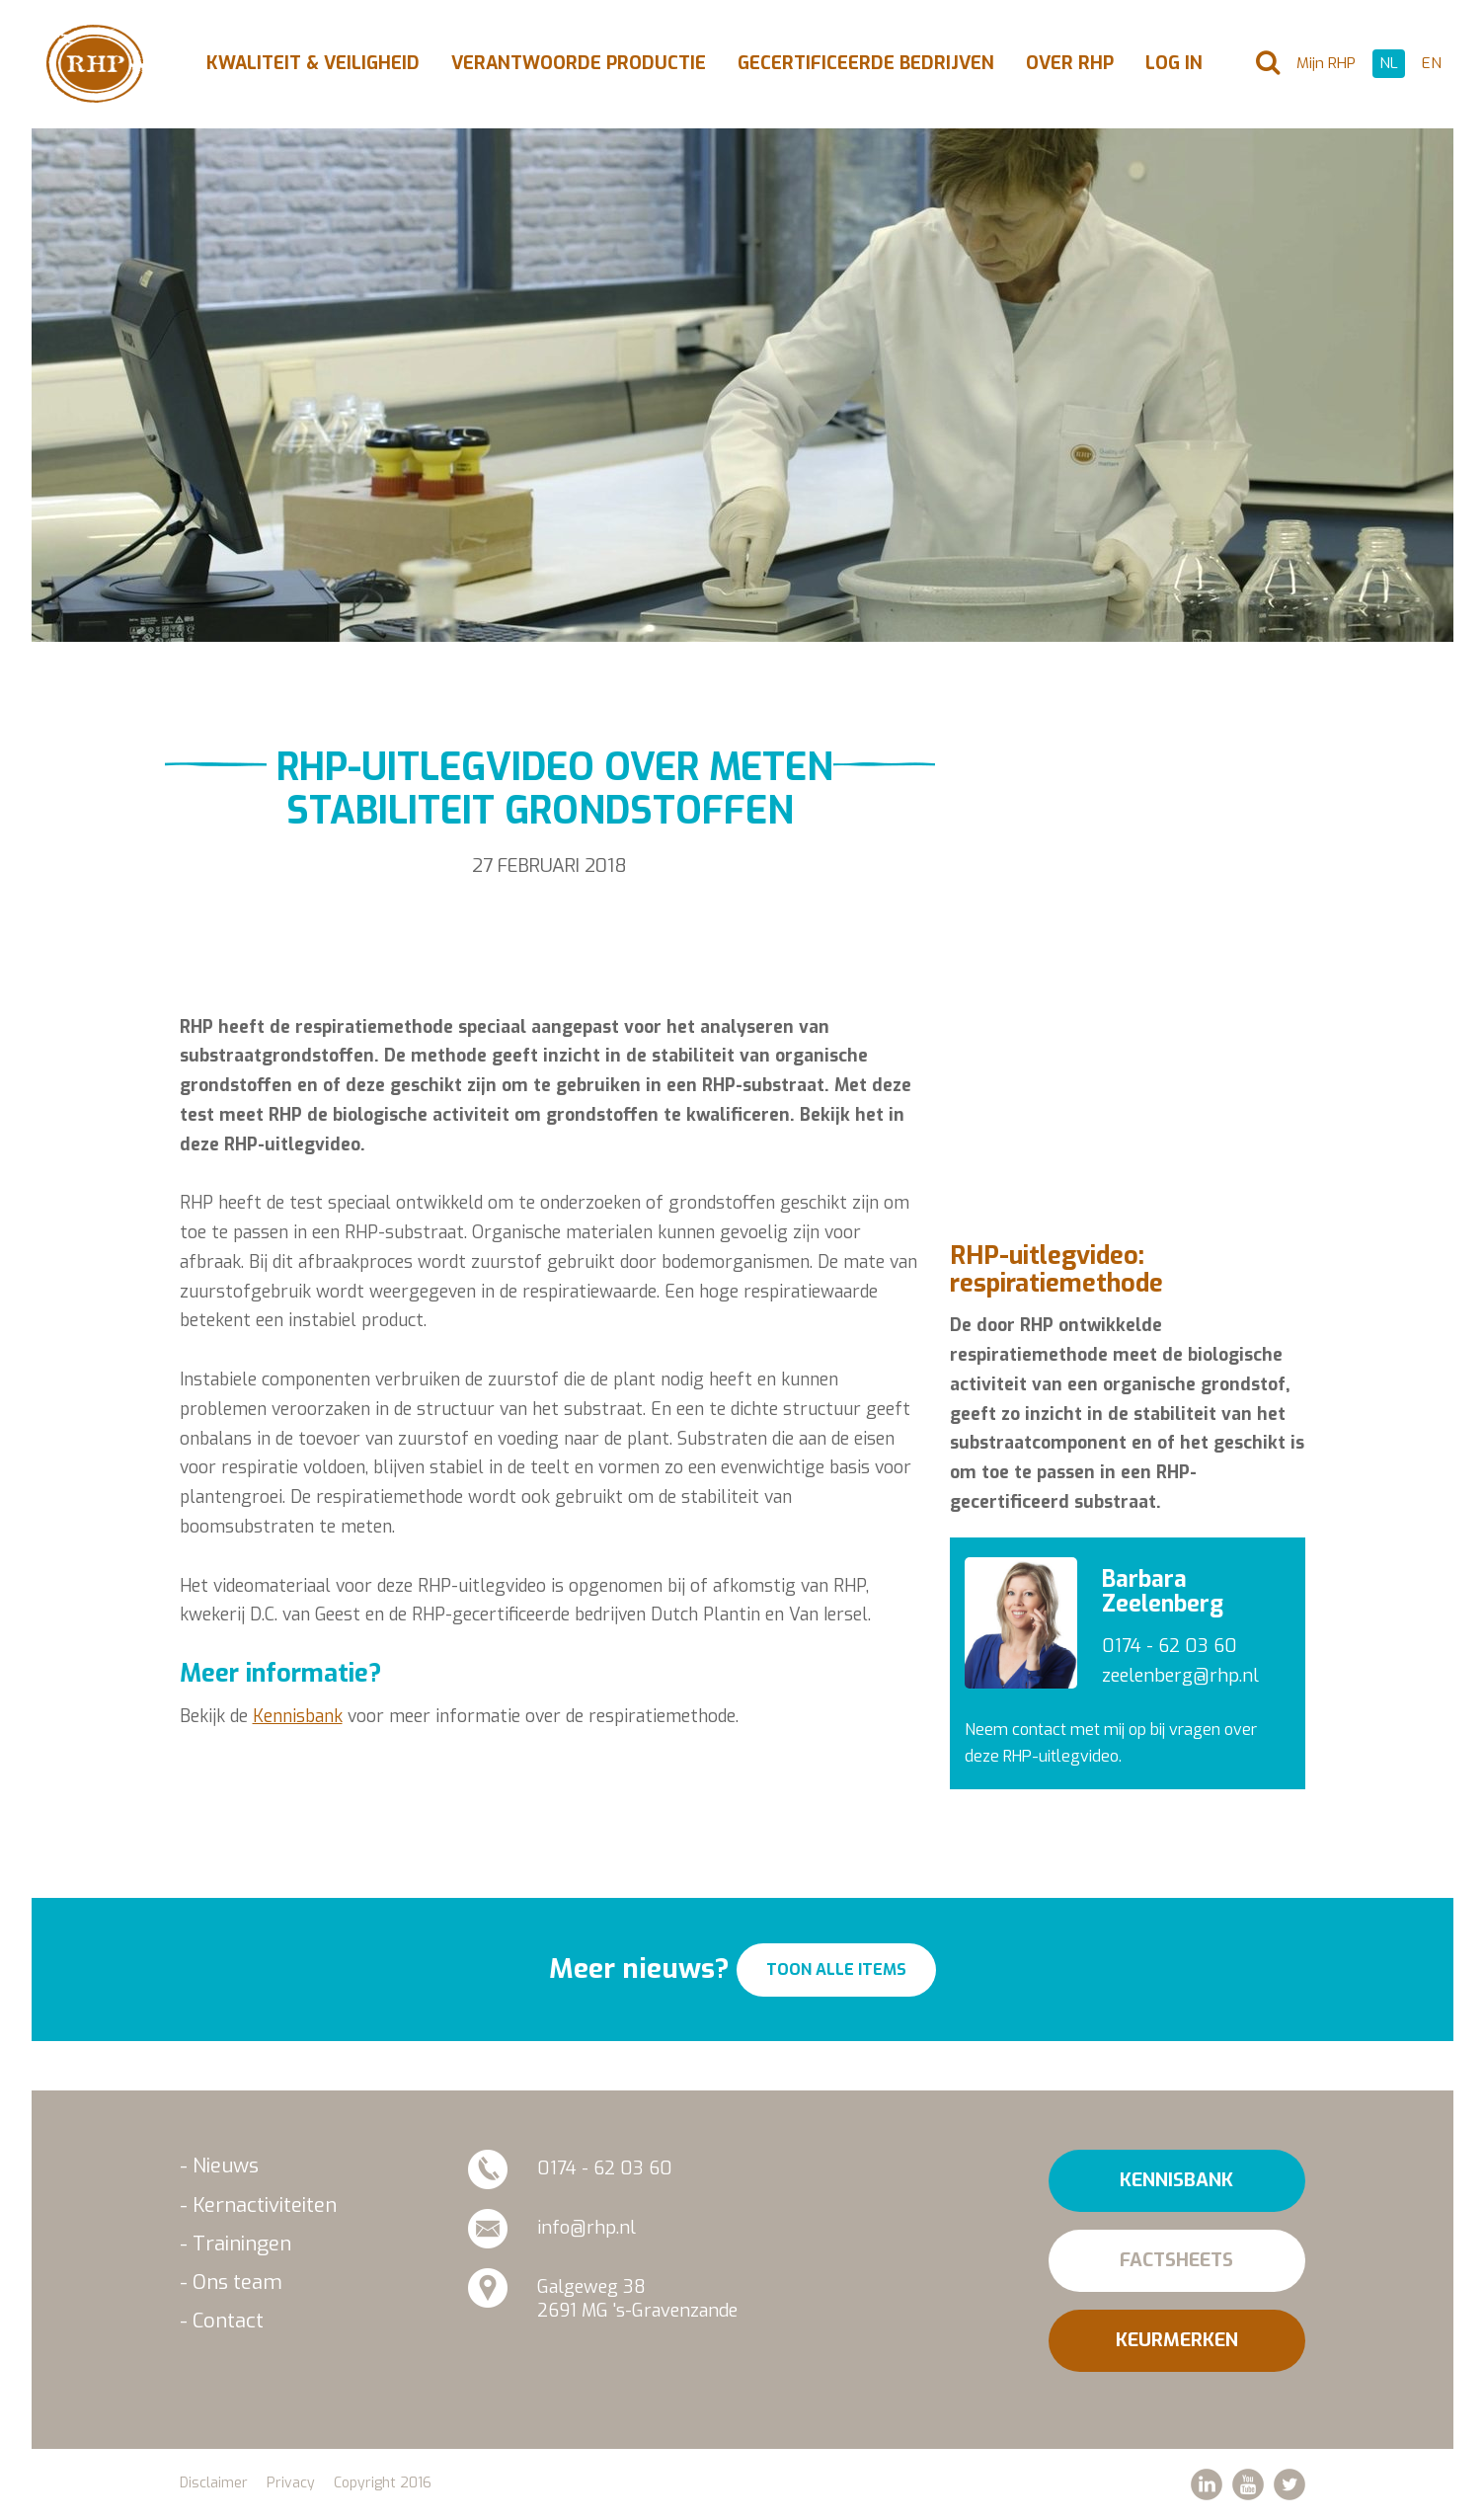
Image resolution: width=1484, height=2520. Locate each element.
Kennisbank (298, 1716)
